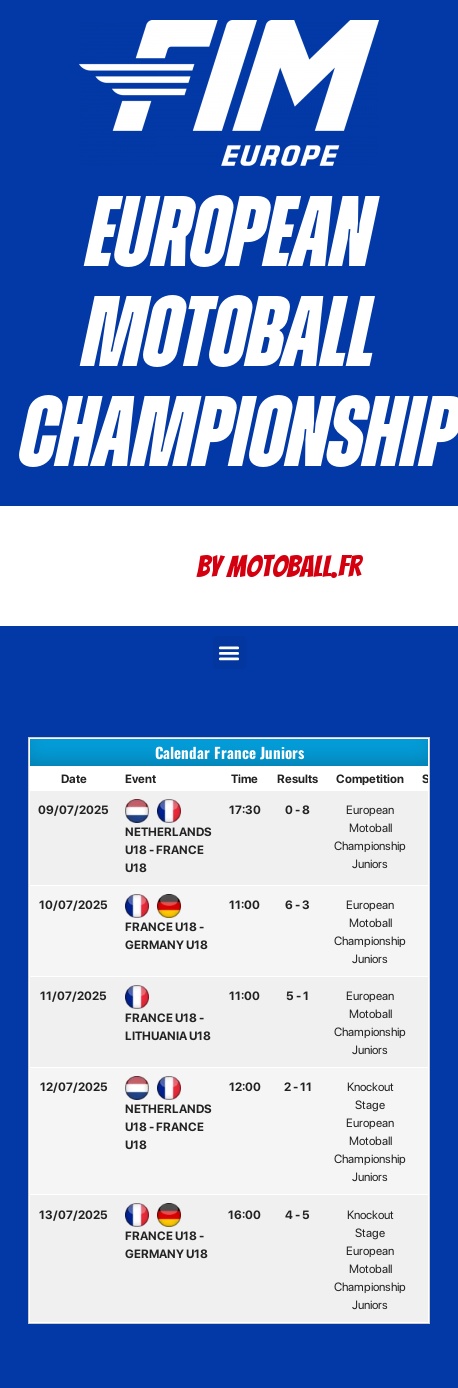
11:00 (244, 905)
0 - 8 (297, 810)
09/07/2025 (73, 810)
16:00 (244, 1215)
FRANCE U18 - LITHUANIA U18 (168, 1016)
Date (74, 779)
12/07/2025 (74, 1087)
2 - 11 (298, 1087)
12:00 (245, 1087)
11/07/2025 (73, 996)
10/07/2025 (73, 905)
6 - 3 (297, 905)
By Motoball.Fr (279, 566)
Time (244, 779)
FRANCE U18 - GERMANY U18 (166, 925)
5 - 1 (297, 996)
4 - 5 (297, 1215)
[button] (229, 652)
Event (140, 779)
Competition (370, 779)
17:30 (245, 810)
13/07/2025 (73, 1215)
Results (297, 779)
